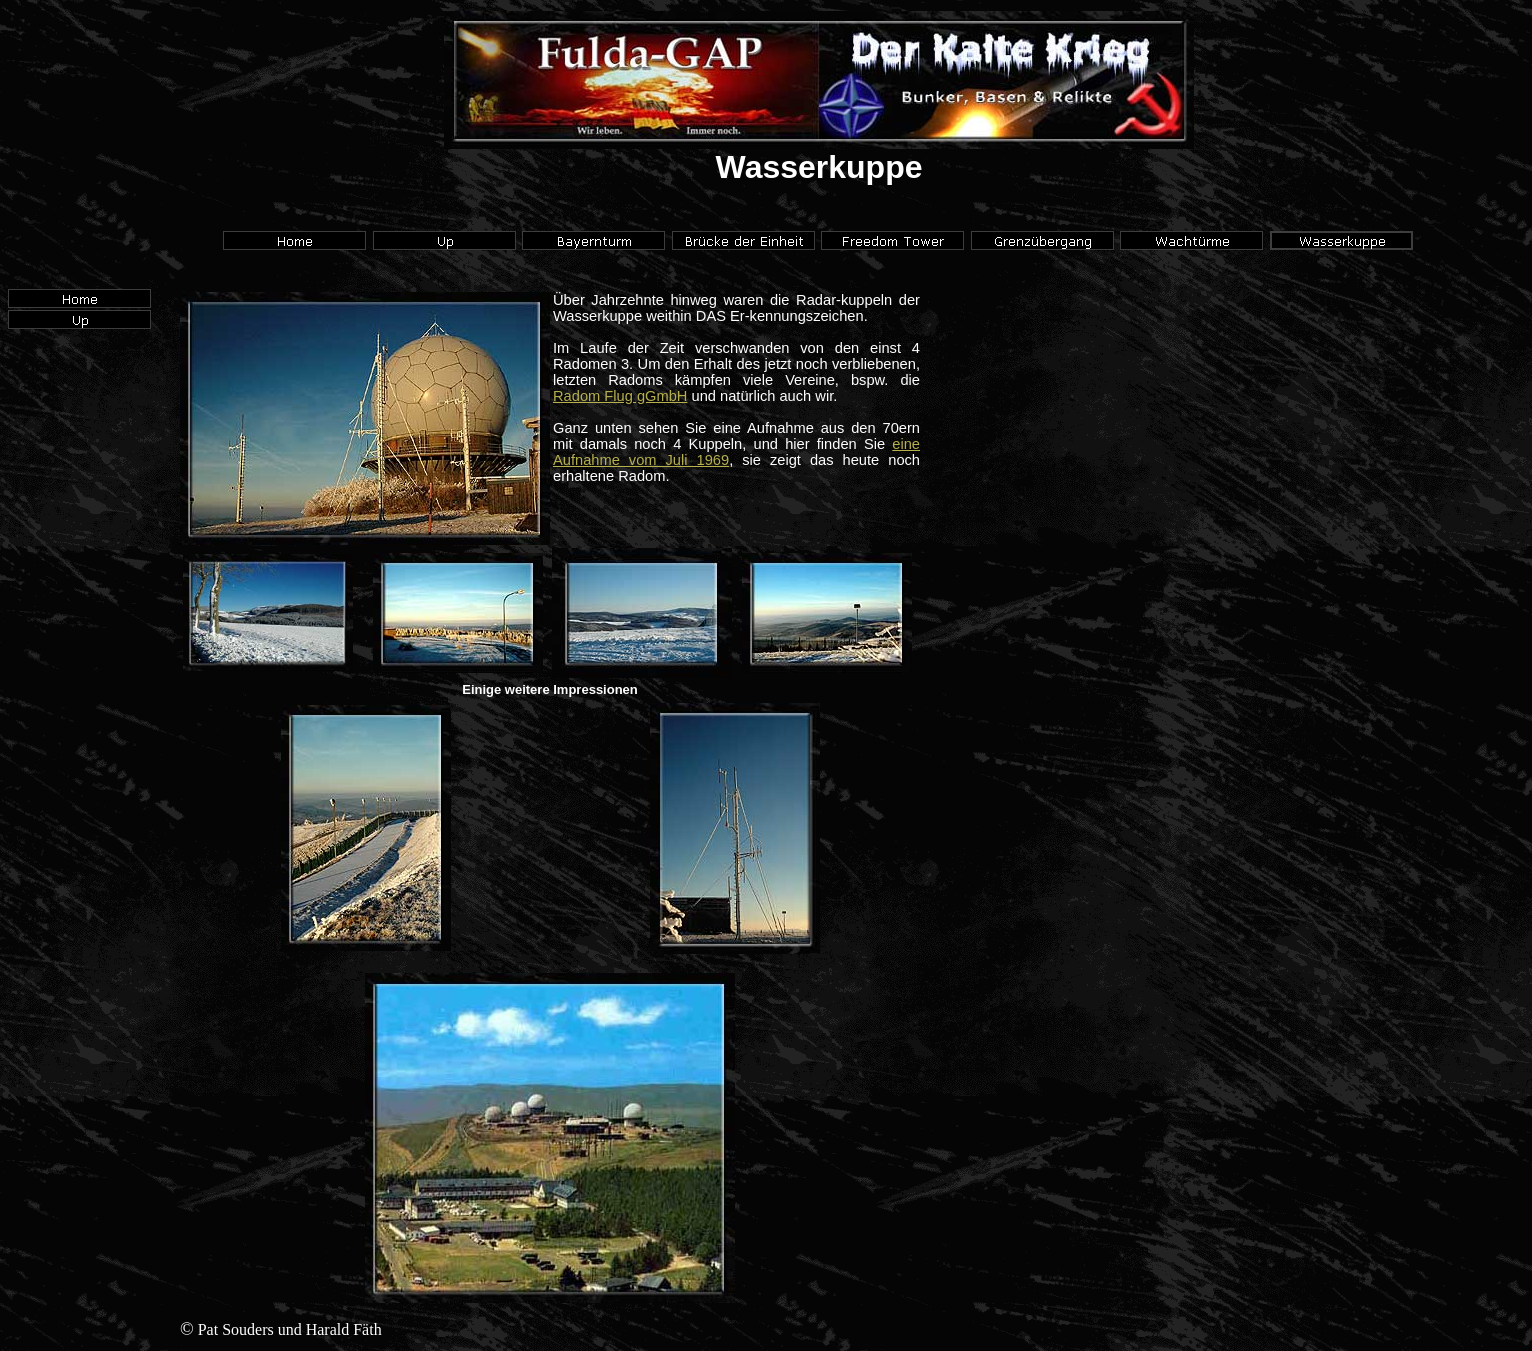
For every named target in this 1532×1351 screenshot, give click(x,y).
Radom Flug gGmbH (620, 396)
